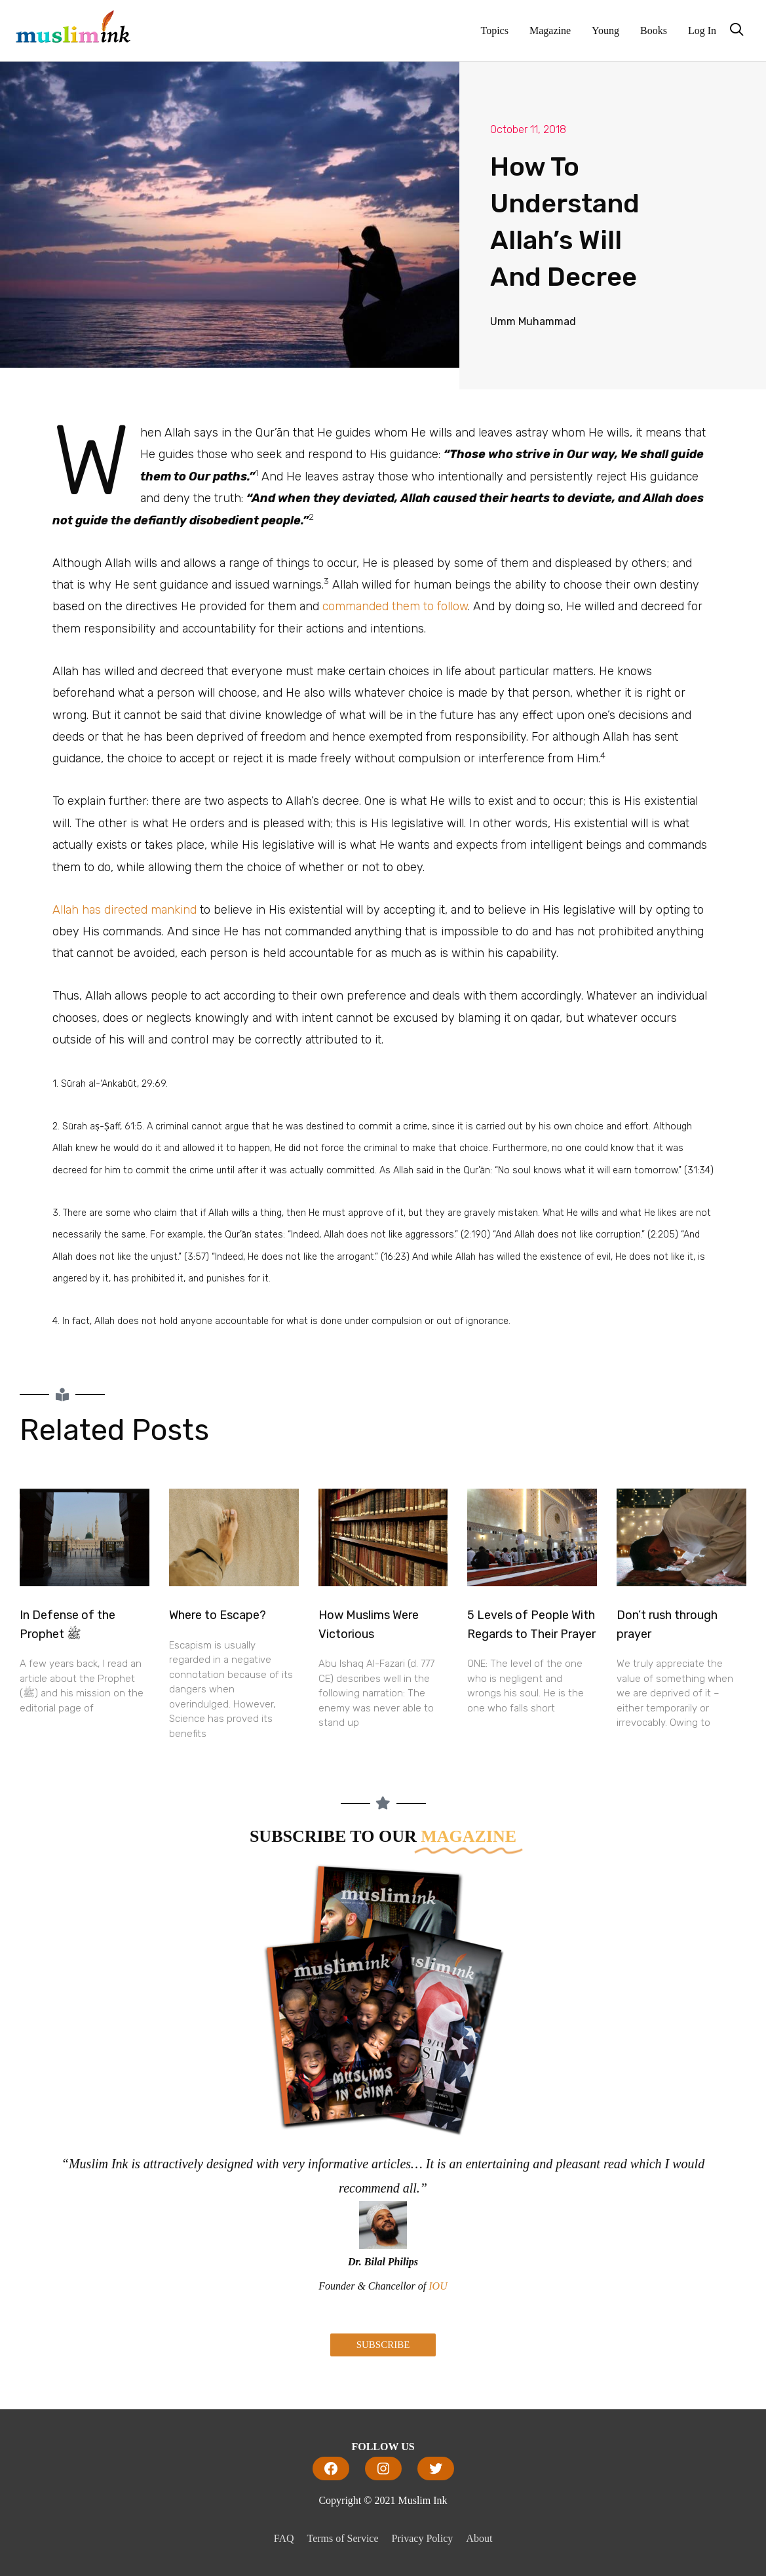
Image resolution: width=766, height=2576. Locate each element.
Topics (494, 30)
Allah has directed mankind (124, 910)
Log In (702, 30)
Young (605, 30)
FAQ (284, 2538)
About (479, 2538)
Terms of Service (343, 2538)
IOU (438, 2286)
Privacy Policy (422, 2538)
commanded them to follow (395, 606)
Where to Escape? (217, 1615)
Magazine (550, 30)
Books (653, 30)
